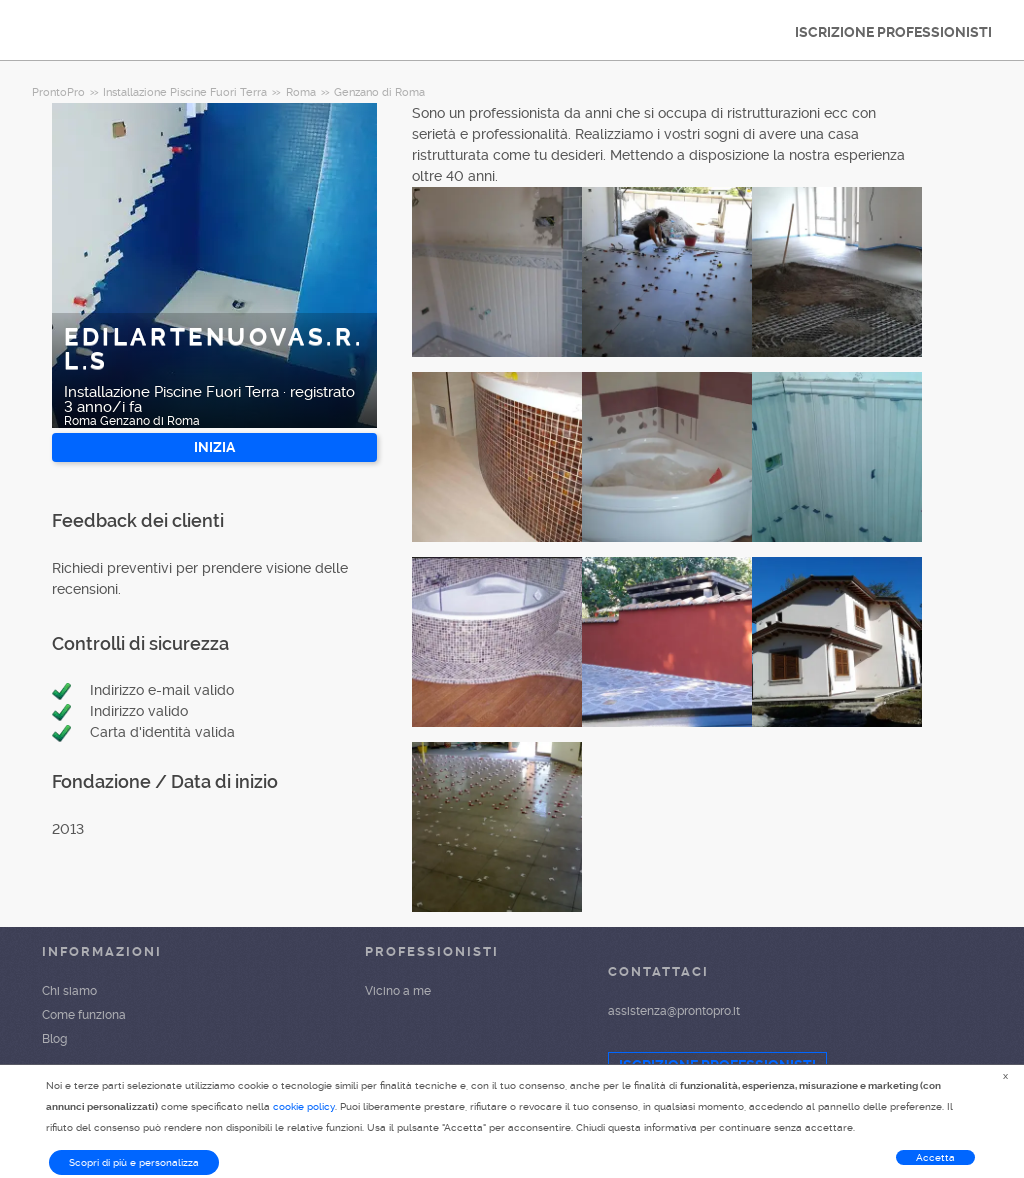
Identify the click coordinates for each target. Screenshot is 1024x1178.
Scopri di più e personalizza (134, 1162)
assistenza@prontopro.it (674, 1011)
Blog (54, 1039)
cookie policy (304, 1106)
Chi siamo (69, 991)
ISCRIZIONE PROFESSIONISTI (893, 32)
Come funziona (84, 1015)
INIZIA (214, 447)
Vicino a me (398, 991)
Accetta (935, 1157)
